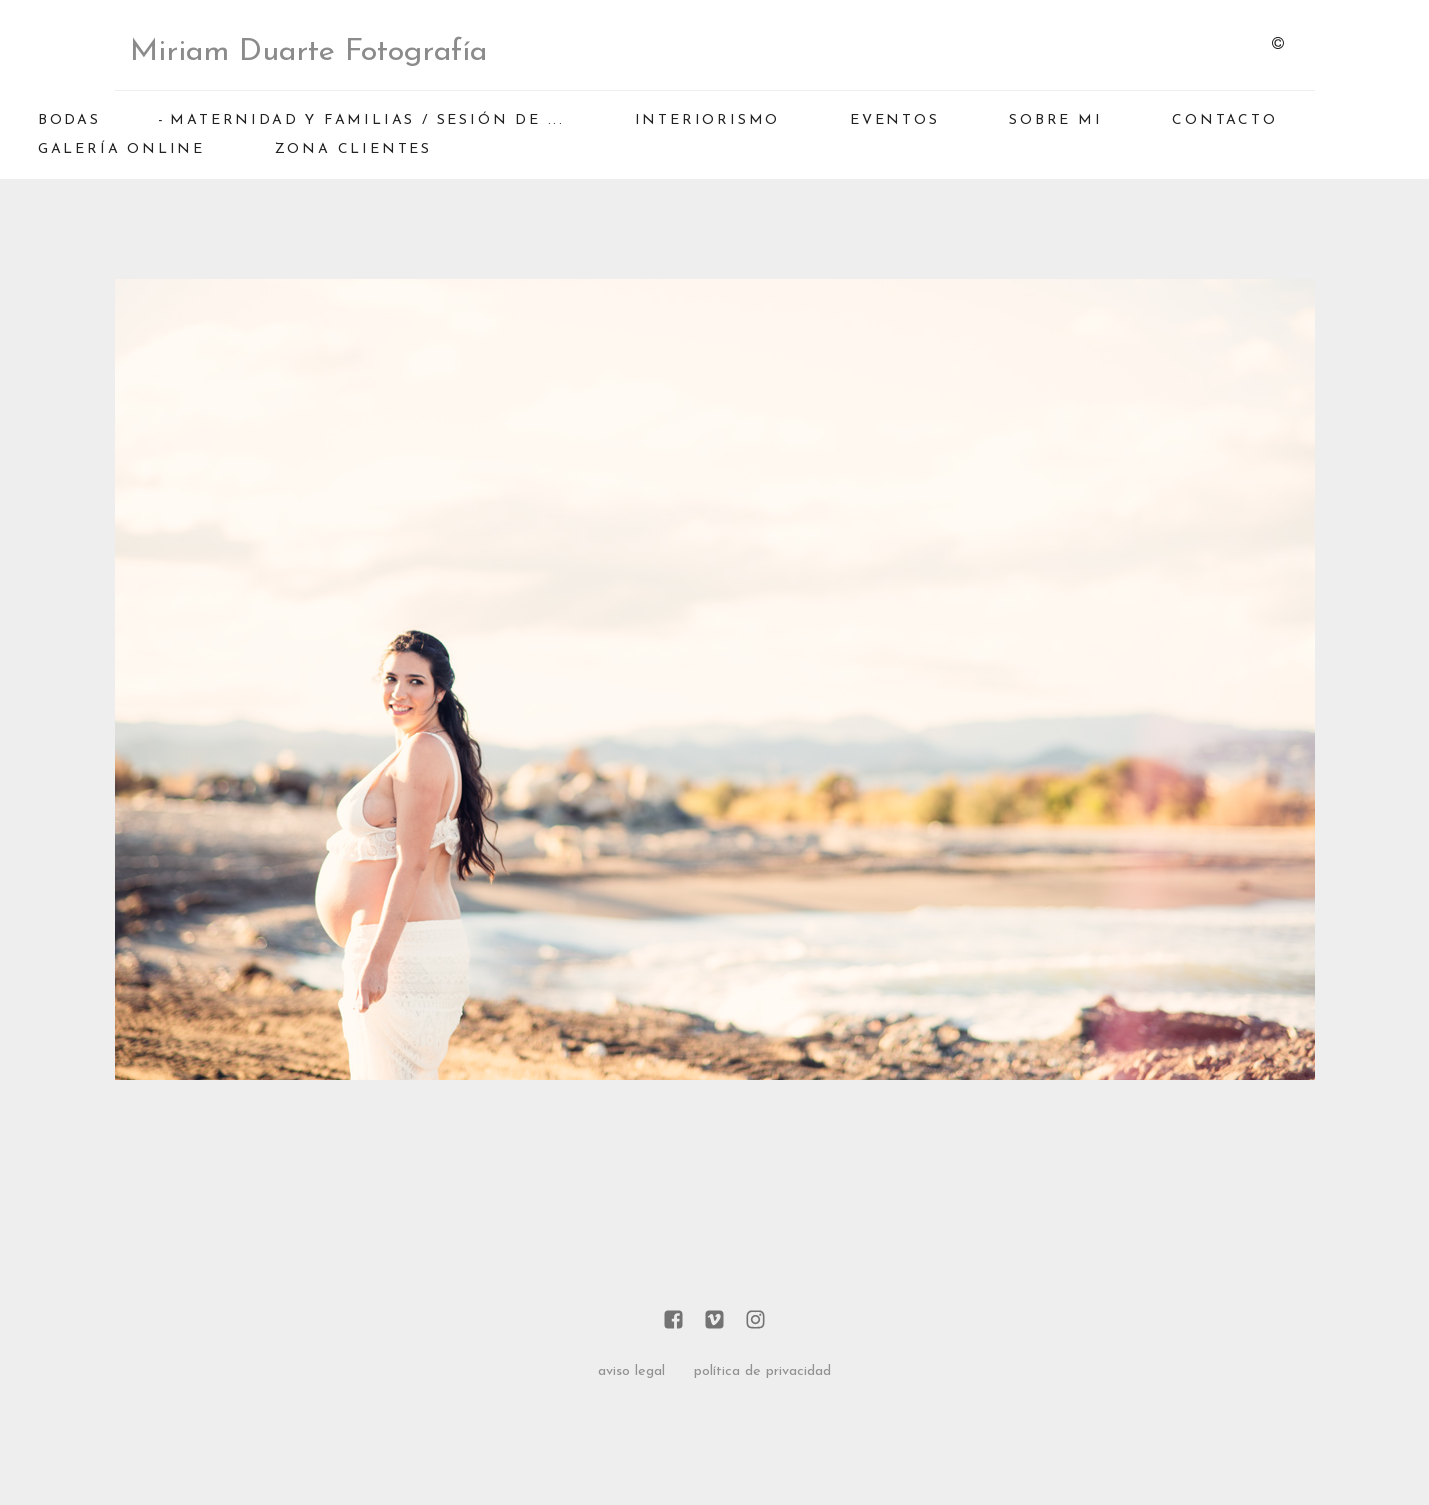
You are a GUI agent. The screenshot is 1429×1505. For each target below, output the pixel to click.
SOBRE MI (1055, 120)
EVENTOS (895, 120)
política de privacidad (762, 1371)
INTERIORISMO (708, 120)
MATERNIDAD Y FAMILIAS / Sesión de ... (367, 120)
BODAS (69, 120)
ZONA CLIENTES (353, 149)
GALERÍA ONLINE (121, 149)
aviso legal (631, 1371)
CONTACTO (1224, 120)
